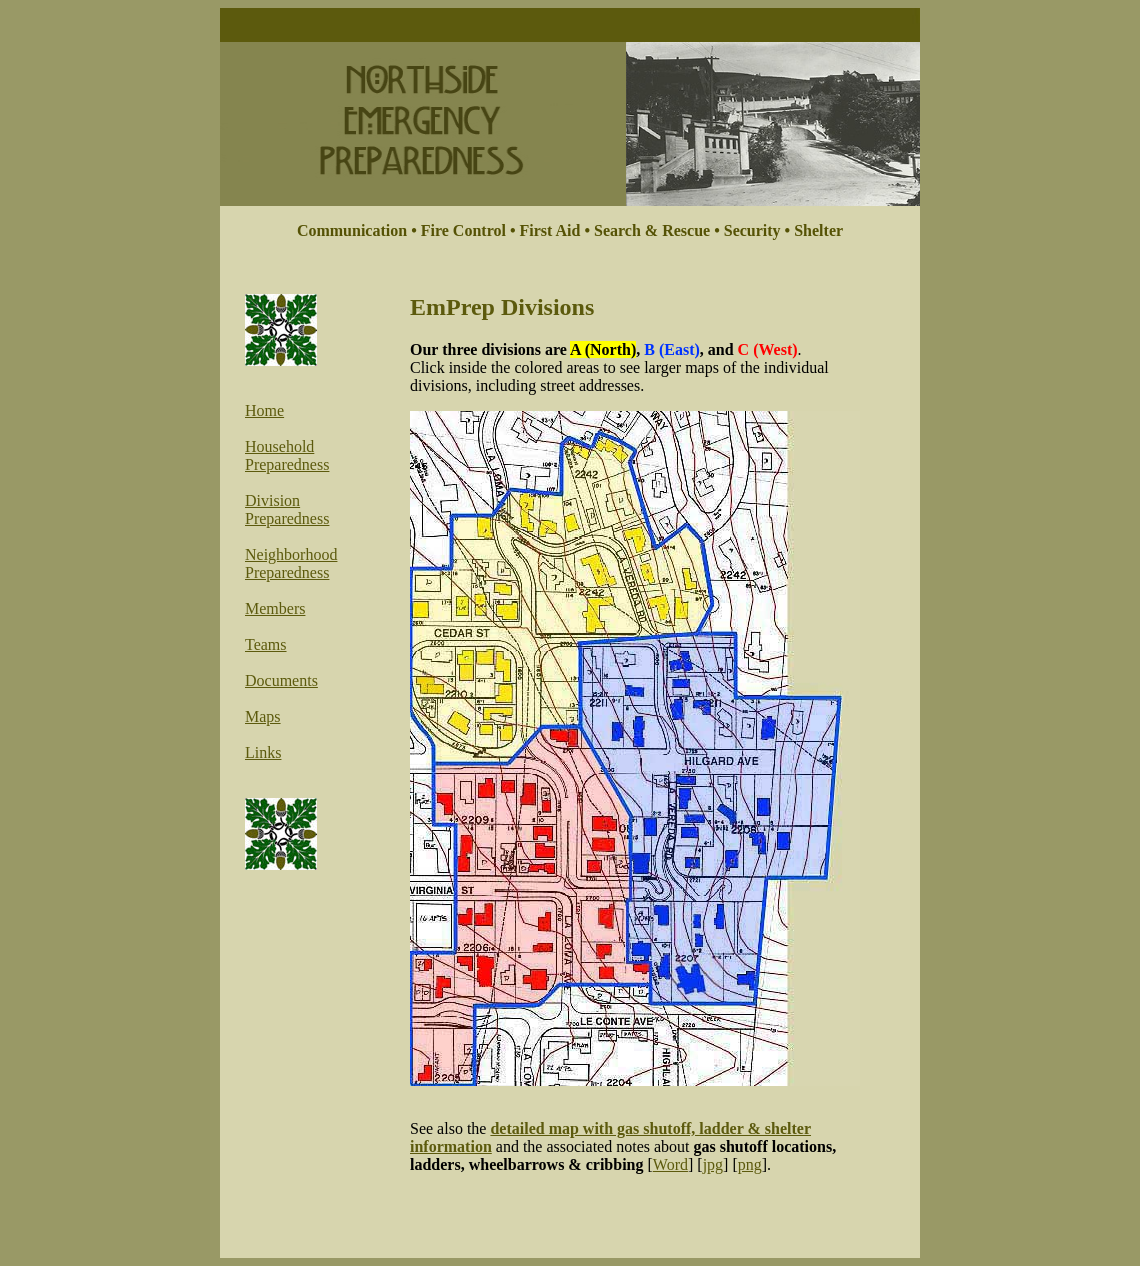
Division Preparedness (287, 509)
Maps (263, 716)
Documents (281, 680)
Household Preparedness (287, 455)
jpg (713, 1164)
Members (275, 608)
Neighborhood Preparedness (291, 563)
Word (670, 1164)
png (750, 1164)
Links (263, 752)
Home (264, 410)
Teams (266, 644)
